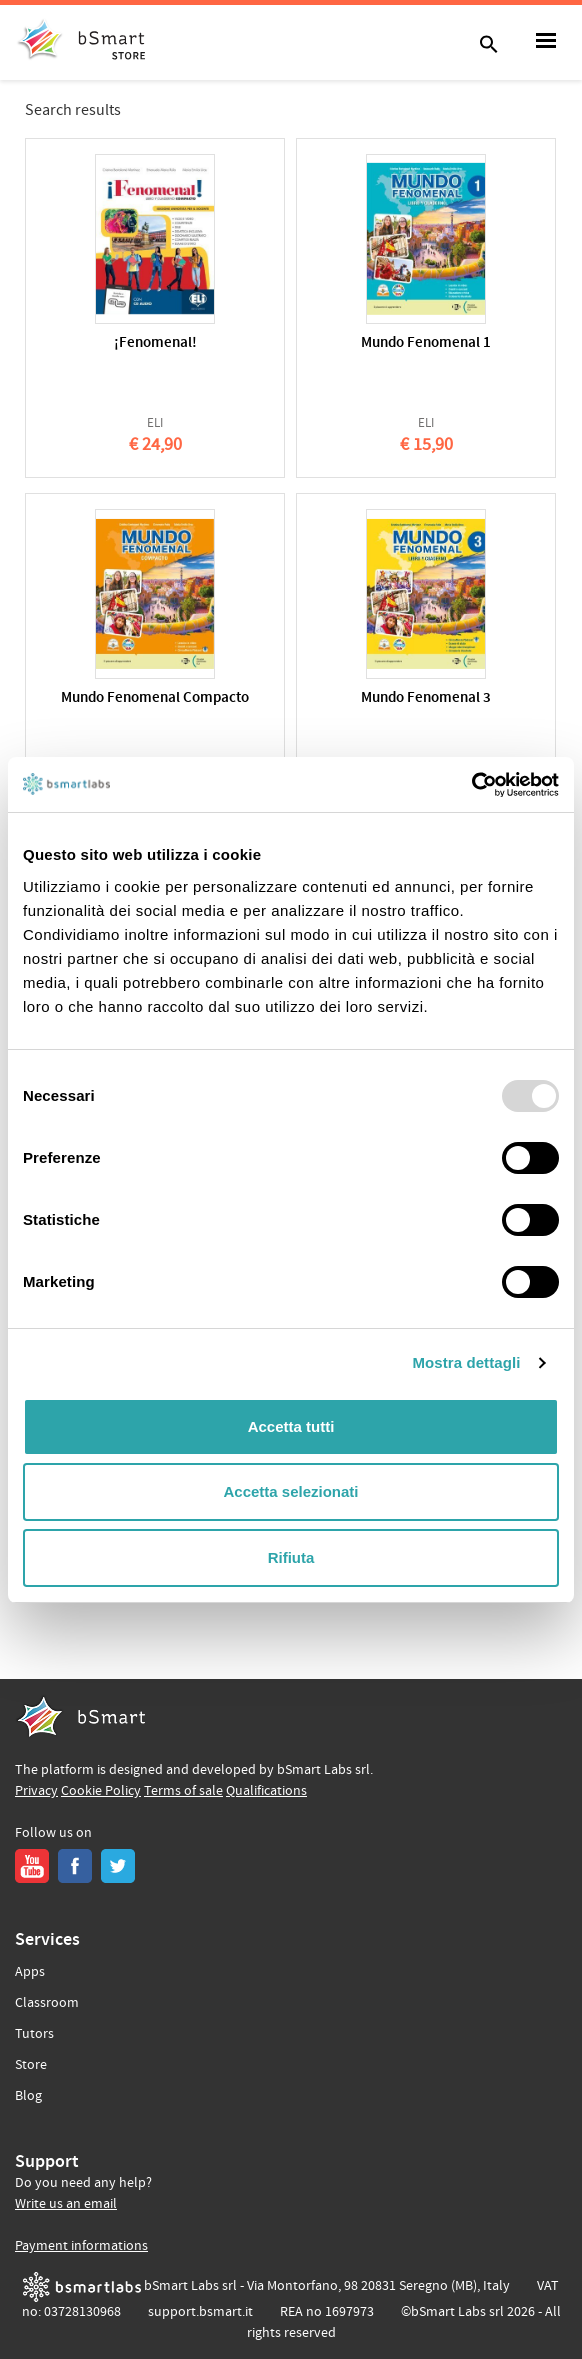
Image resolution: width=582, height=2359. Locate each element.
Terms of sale (183, 1791)
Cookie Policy (101, 1791)
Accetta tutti (291, 1426)
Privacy (36, 1791)
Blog (28, 2096)
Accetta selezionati (290, 1491)
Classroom (47, 2003)
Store (31, 2065)
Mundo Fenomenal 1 (426, 343)
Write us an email (66, 2204)
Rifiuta (291, 1557)
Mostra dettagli (466, 1362)
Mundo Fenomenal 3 (426, 698)
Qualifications (266, 1791)
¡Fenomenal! (155, 343)
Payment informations (81, 2246)
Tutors (34, 2034)
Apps (30, 1972)
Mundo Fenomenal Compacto (155, 698)
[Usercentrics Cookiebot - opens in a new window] (471, 785)
